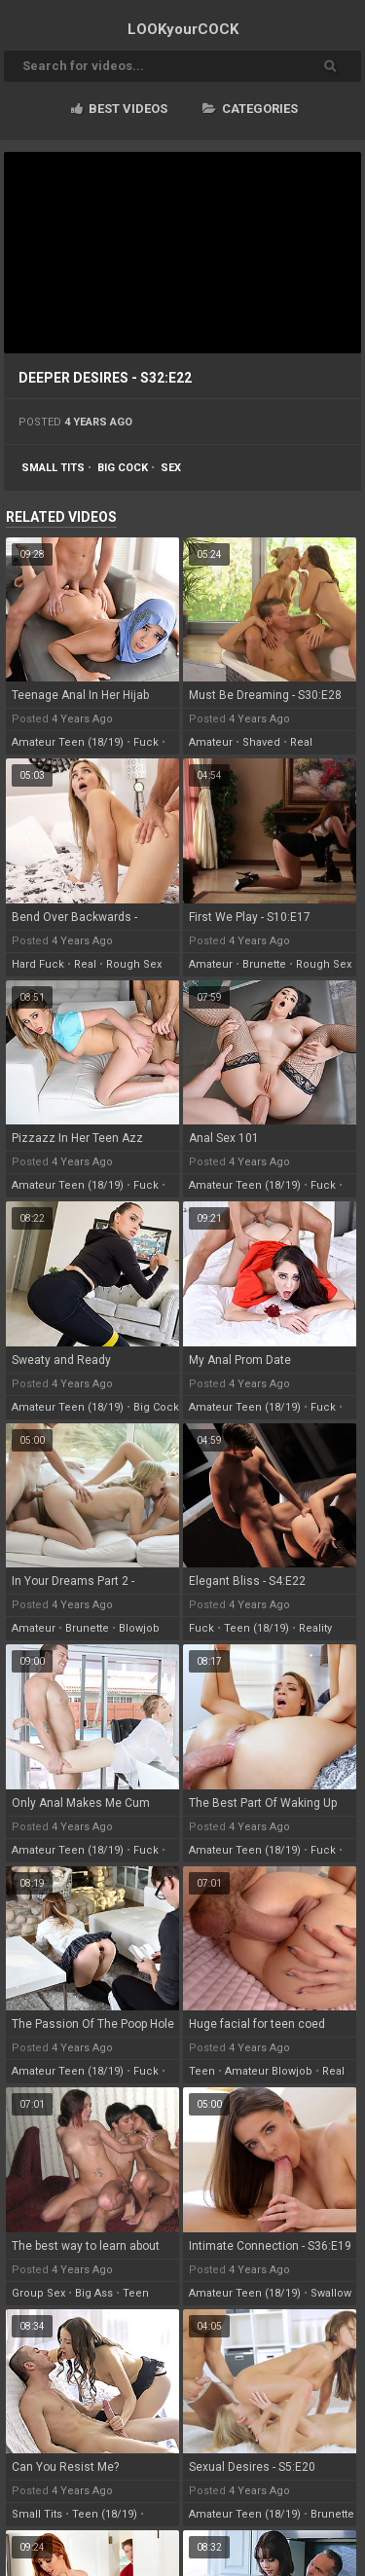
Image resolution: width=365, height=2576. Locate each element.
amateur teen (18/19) (68, 742)
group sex (38, 2293)
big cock (122, 467)
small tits (53, 467)
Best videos (119, 108)
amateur (211, 742)
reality (315, 1628)
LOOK (183, 29)
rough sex (134, 964)
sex (171, 467)
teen (202, 2071)
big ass (94, 2293)
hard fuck (38, 964)
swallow (330, 2293)
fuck (146, 742)
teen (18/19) (256, 1628)
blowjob (139, 1628)
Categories (250, 108)
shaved (261, 742)
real (301, 742)
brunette (264, 964)
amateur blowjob (268, 2071)
